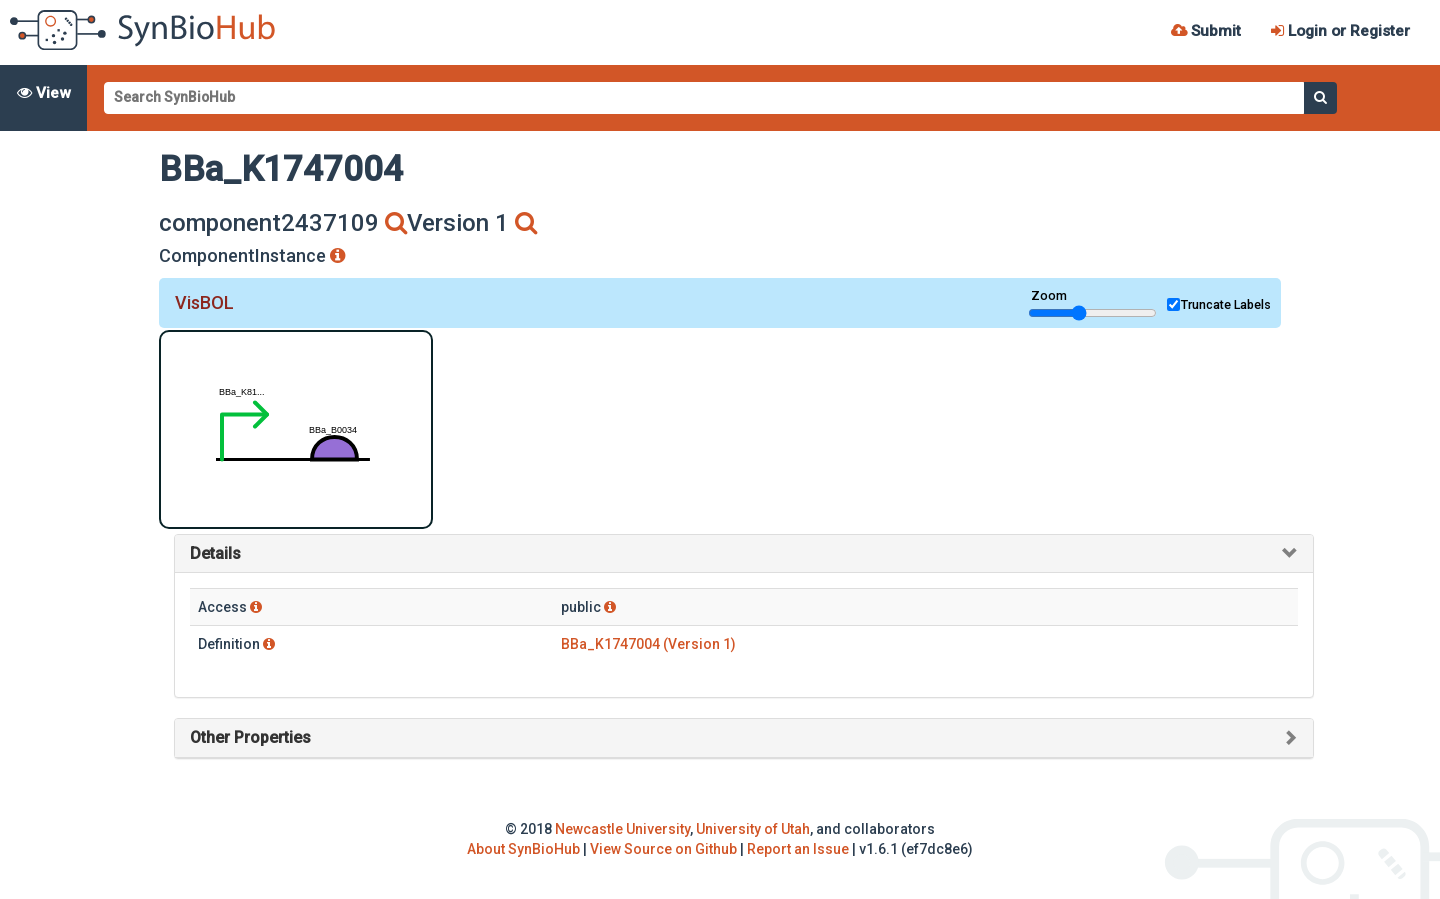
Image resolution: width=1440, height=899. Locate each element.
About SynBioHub (523, 849)
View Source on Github (663, 849)
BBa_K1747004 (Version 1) (648, 644)
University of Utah (753, 829)
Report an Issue (798, 849)
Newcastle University (622, 829)
